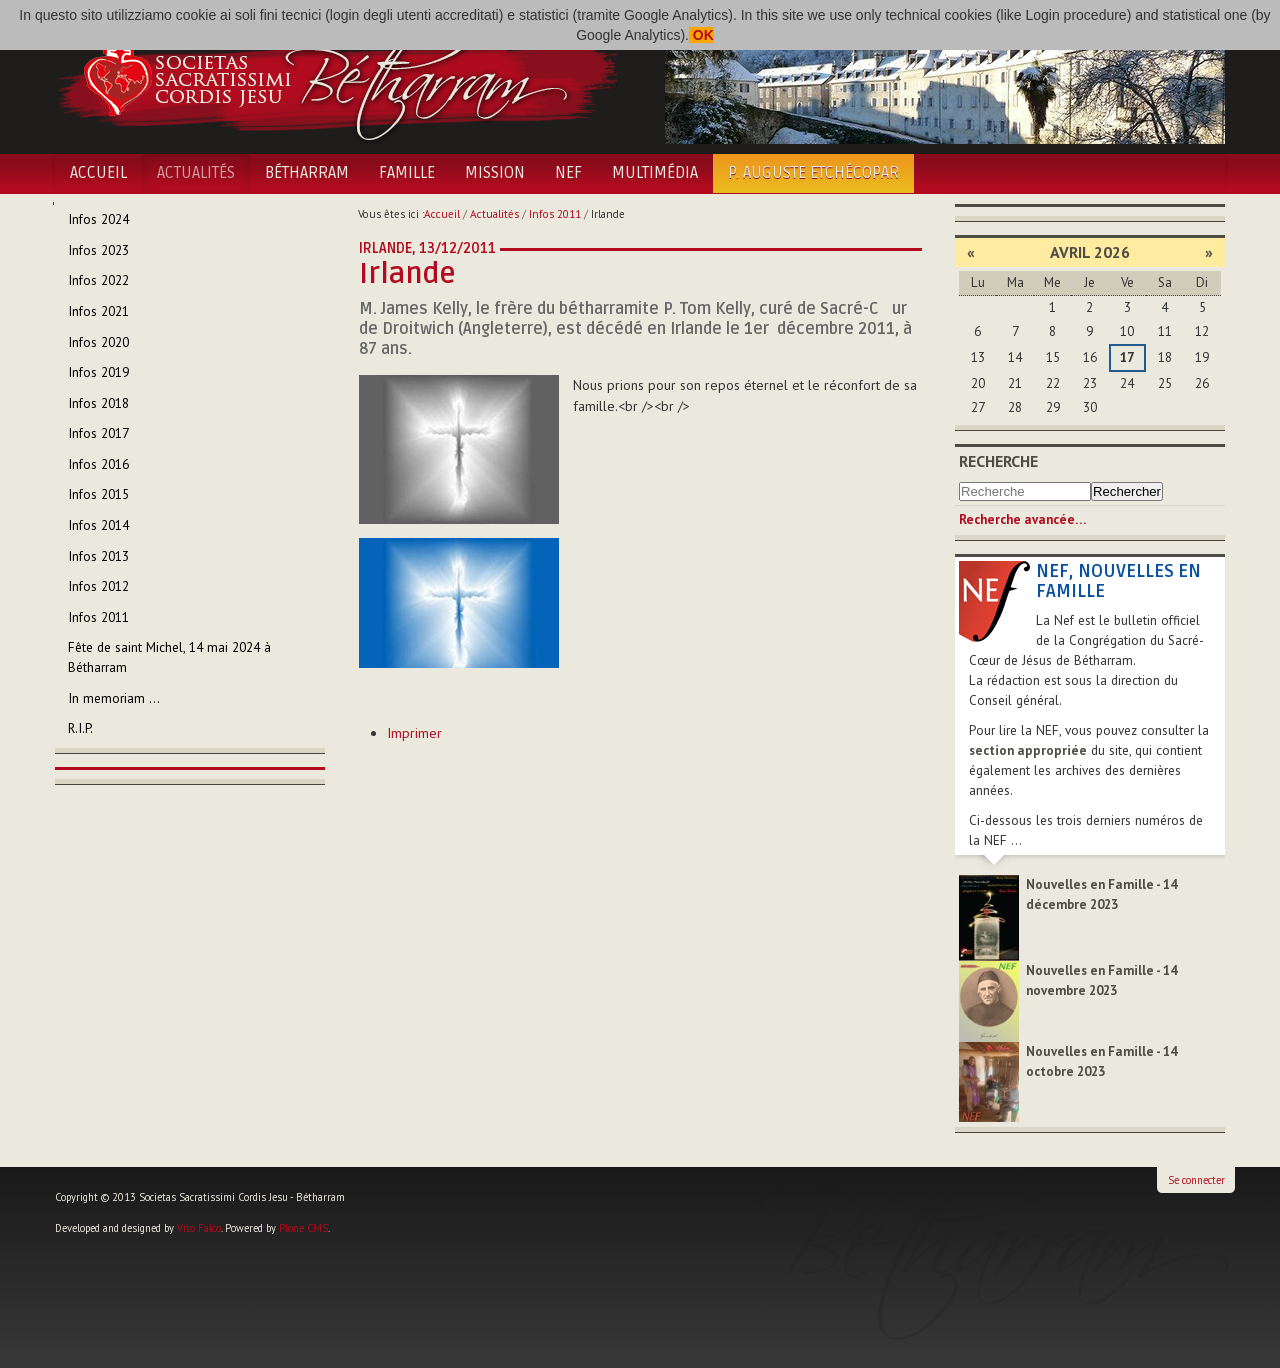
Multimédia (655, 173)
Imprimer (414, 733)
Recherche (998, 461)
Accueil (98, 173)
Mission (495, 173)
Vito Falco (199, 1228)
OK (701, 35)
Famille (407, 173)
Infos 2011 (555, 214)
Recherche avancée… (1022, 519)
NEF (568, 173)
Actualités (196, 173)
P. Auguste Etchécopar (813, 173)
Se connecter (1196, 1180)
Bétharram (307, 173)
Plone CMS (303, 1228)
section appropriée (1028, 750)
